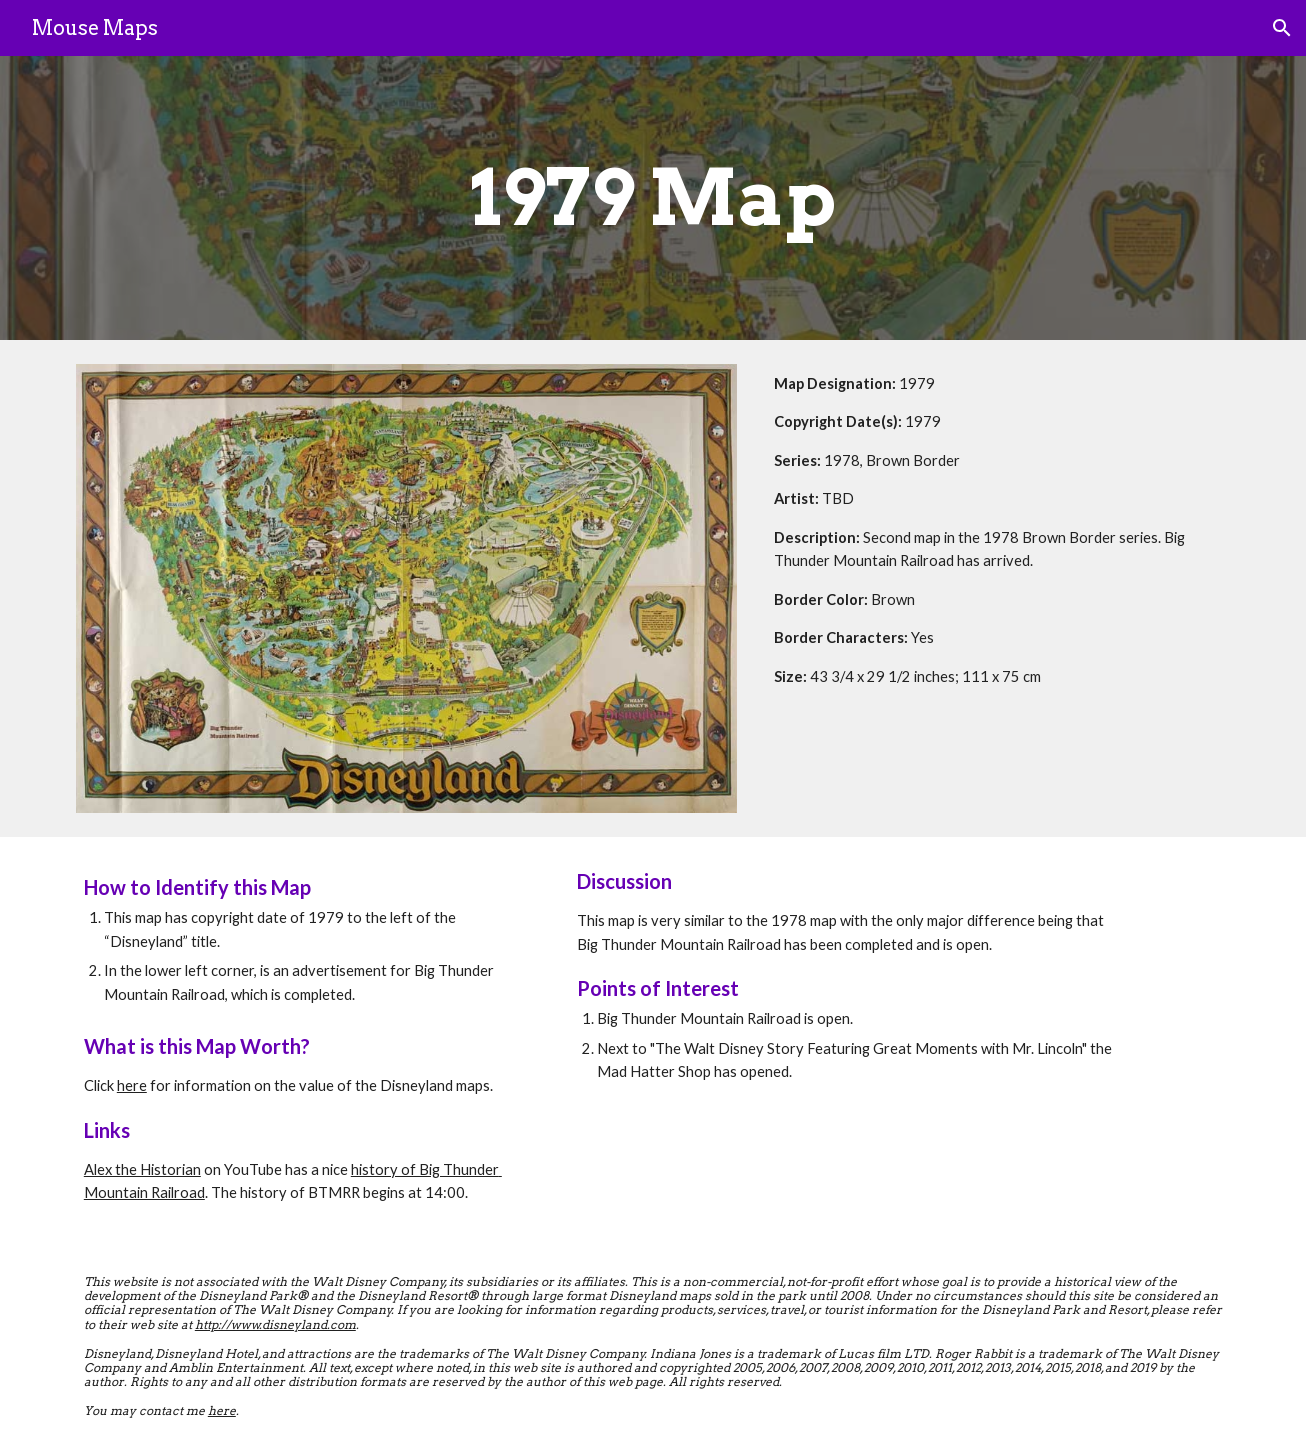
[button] (1282, 28)
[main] (653, 198)
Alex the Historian (142, 1169)
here (132, 1085)
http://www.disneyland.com (275, 1324)
